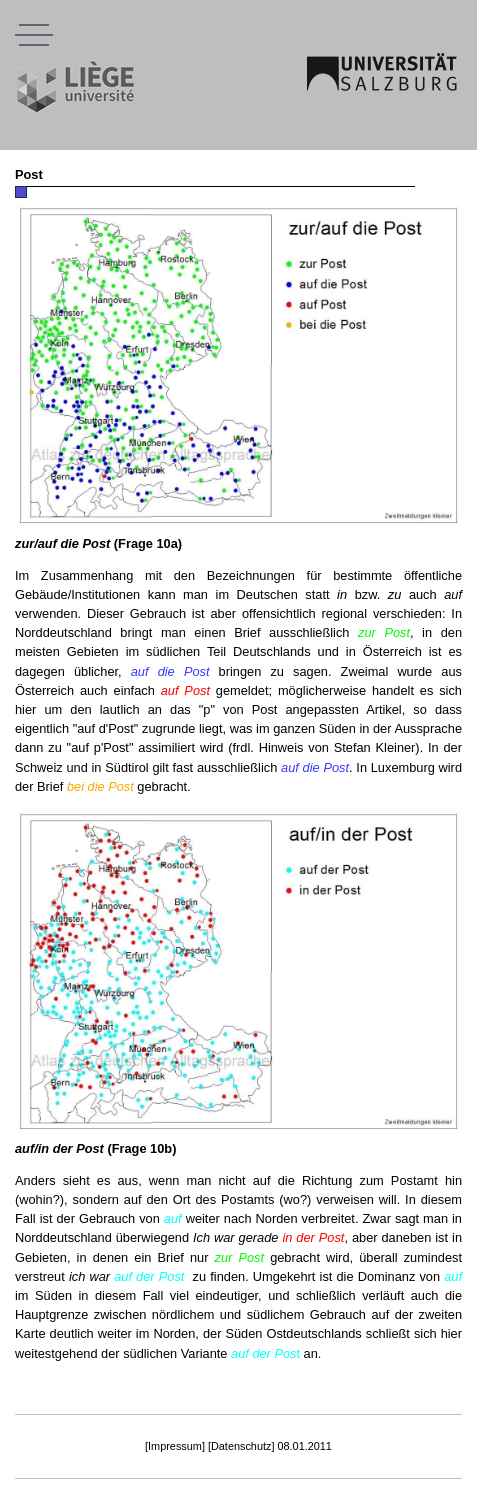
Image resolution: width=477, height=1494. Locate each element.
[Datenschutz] (241, 1446)
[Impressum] (175, 1446)
